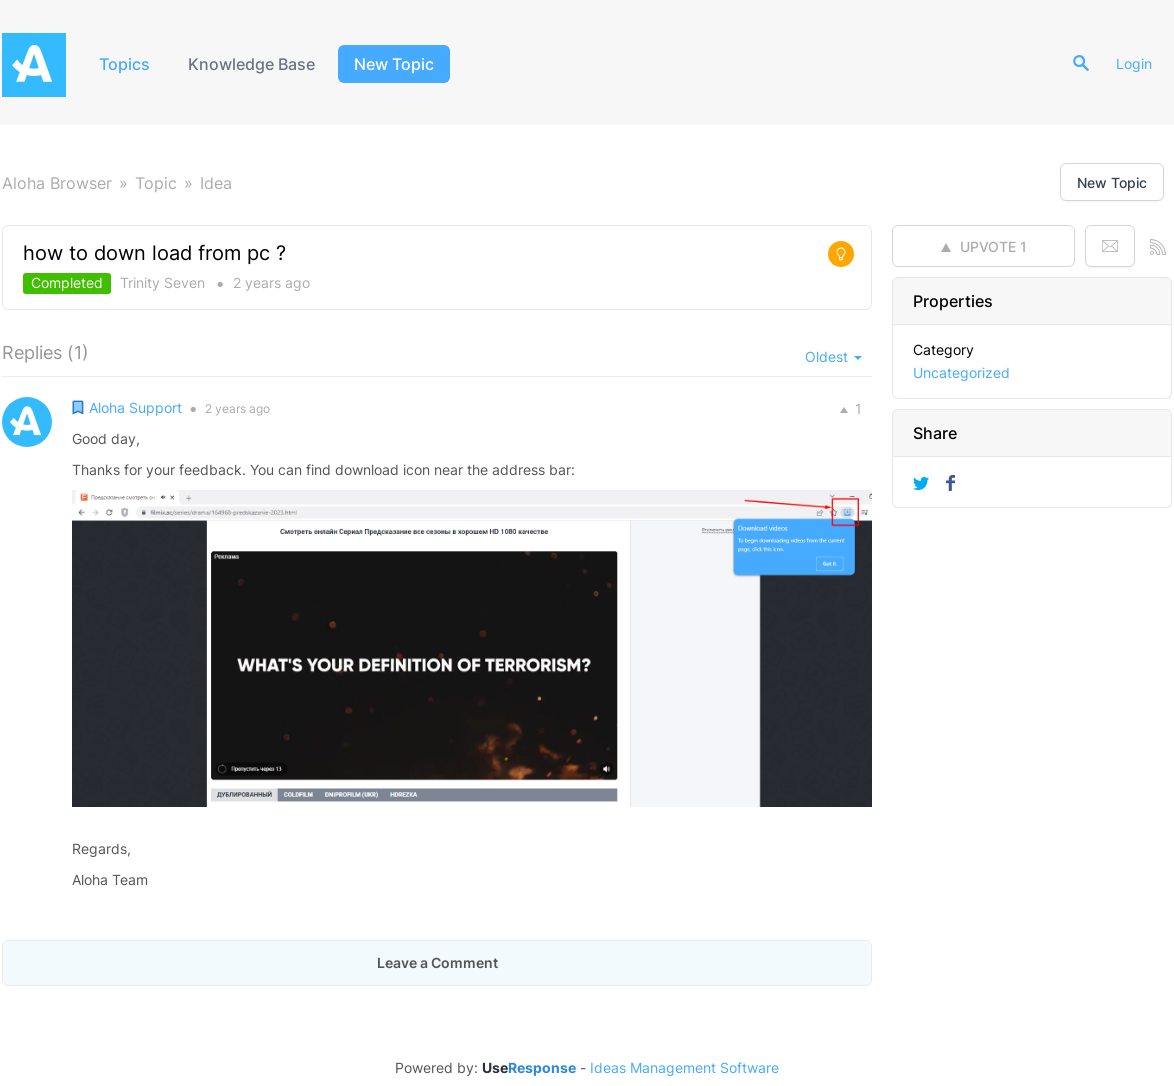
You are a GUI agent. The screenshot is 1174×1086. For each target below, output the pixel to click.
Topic (156, 183)
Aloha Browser (57, 183)
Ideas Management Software (684, 1068)
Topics (124, 64)
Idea (216, 183)
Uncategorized (961, 372)
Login (1134, 63)
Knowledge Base (251, 64)
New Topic (394, 64)
